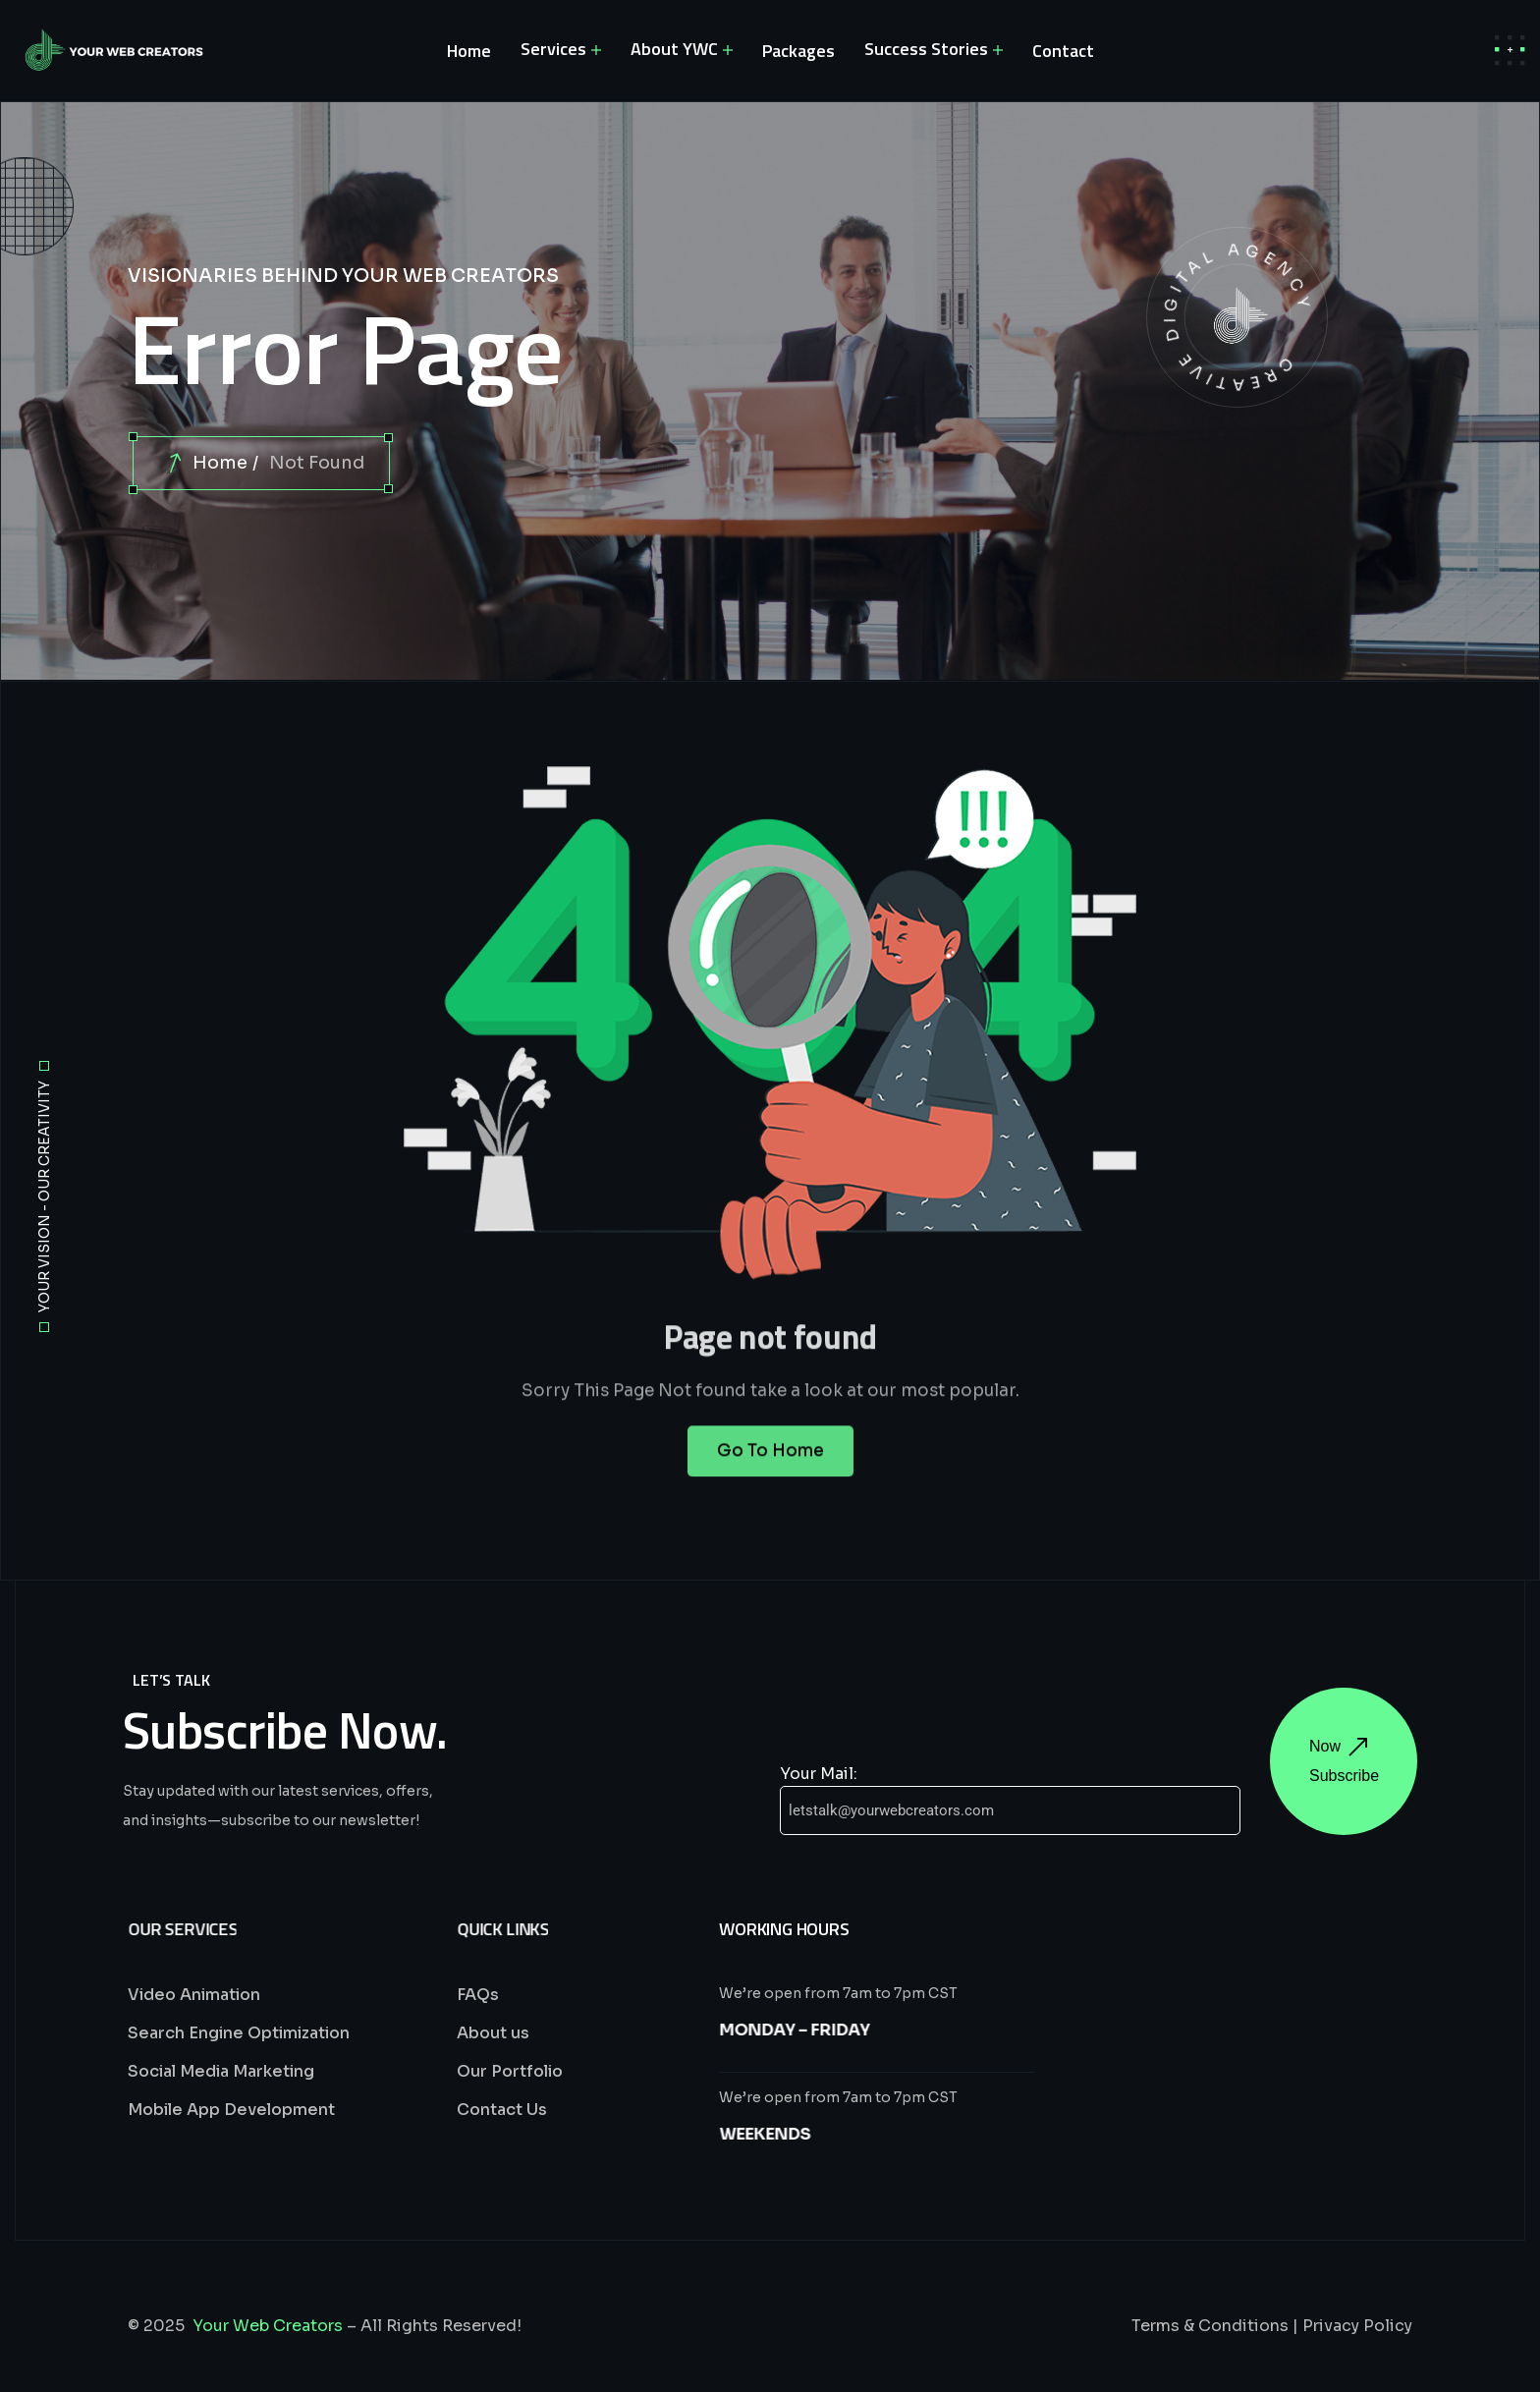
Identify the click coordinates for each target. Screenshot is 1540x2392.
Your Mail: (818, 1773)
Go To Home (770, 1470)
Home (220, 462)
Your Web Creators (267, 2325)
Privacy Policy (1357, 2325)
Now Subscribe (1344, 1761)
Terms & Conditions (1210, 2325)
